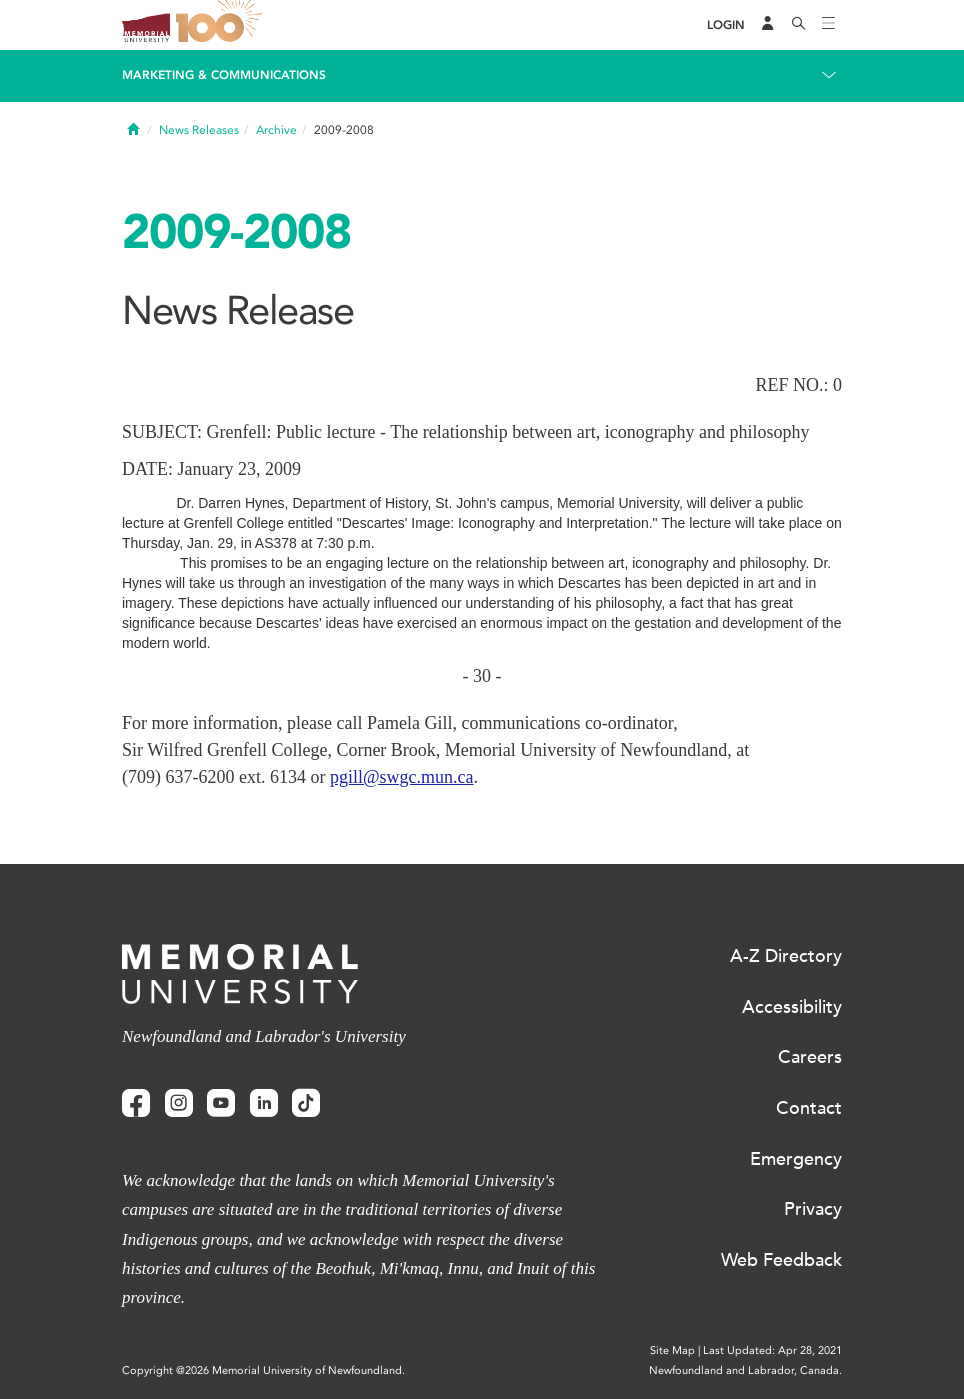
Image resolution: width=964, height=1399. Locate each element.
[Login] (726, 25)
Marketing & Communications (224, 75)
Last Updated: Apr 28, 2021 (772, 1350)
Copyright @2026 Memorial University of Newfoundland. (263, 1370)
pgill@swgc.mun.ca (402, 777)
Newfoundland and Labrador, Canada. (745, 1370)
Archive (276, 130)
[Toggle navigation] (829, 25)
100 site (222, 25)
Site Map (672, 1350)
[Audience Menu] (768, 25)
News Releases (199, 130)
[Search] (799, 25)
